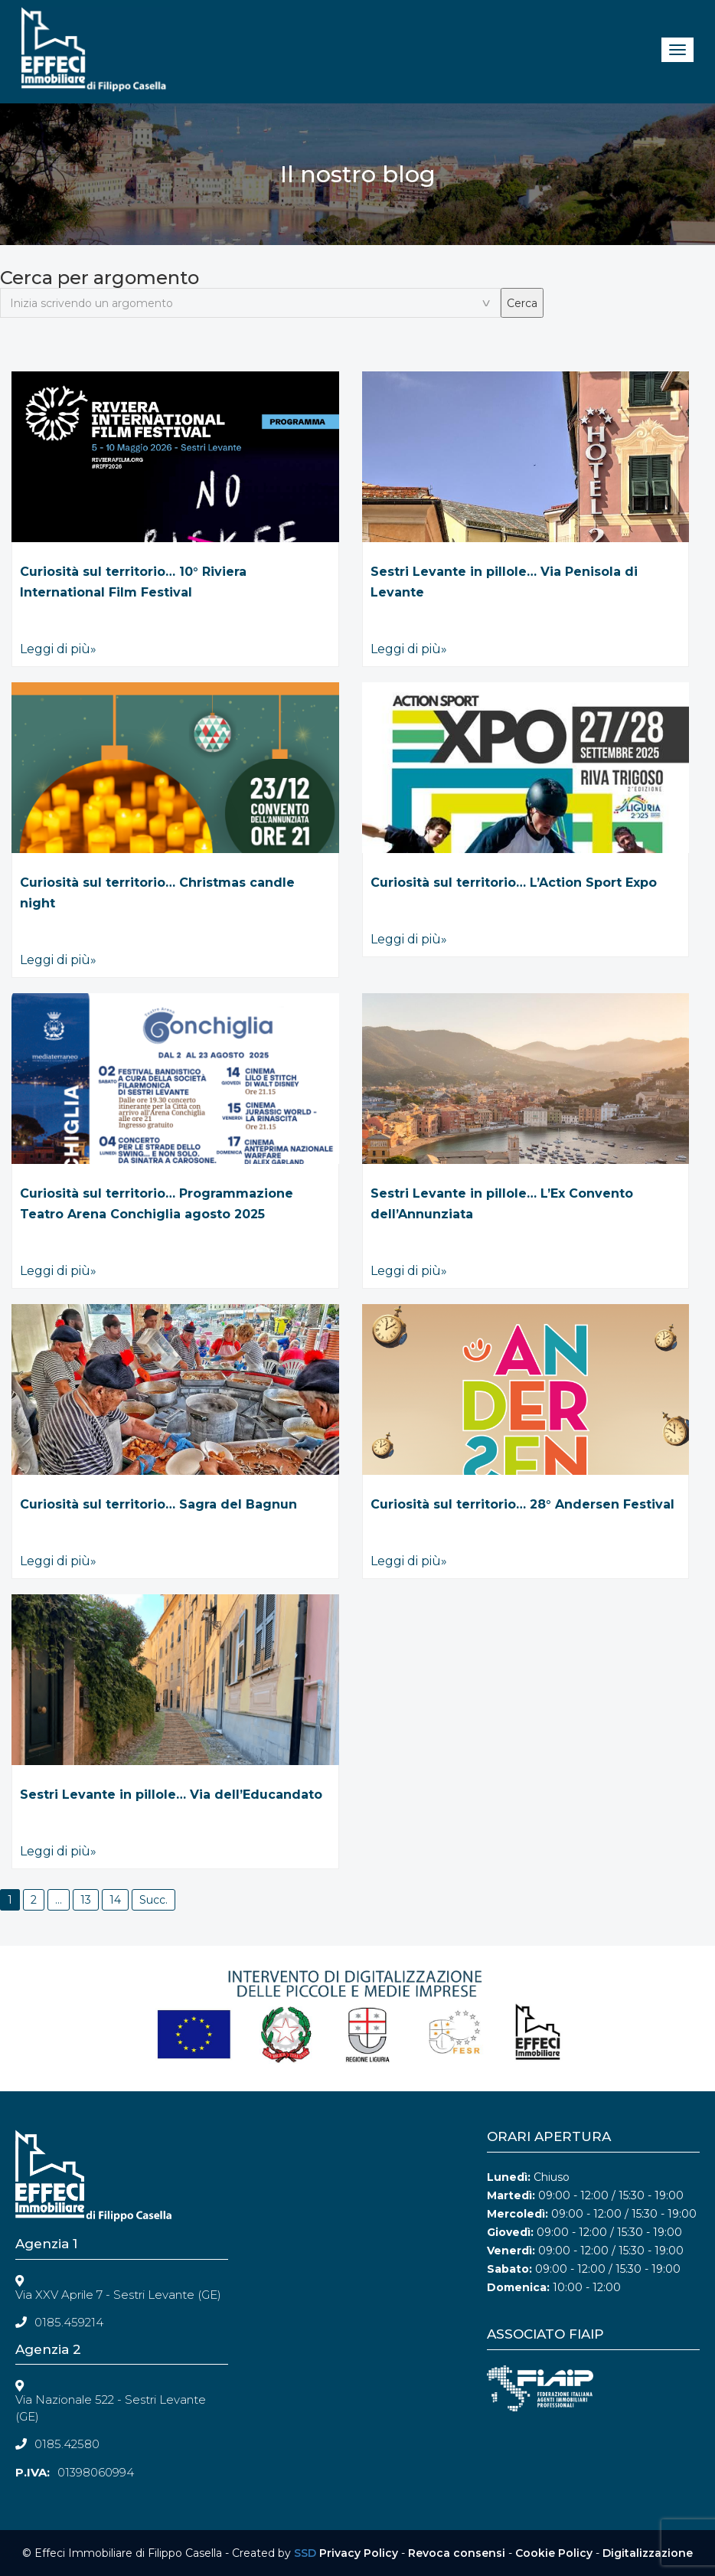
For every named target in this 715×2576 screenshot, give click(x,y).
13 (85, 1900)
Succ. (153, 1900)
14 (115, 1900)
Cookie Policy (554, 2553)
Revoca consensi (456, 2553)
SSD (305, 2553)
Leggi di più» (58, 649)
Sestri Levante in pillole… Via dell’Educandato (171, 1794)
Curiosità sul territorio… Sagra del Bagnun (158, 1504)
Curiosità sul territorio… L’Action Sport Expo (514, 882)
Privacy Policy (358, 2553)
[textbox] (250, 303)
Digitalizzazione (647, 2553)
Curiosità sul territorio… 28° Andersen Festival (522, 1504)
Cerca (522, 303)
